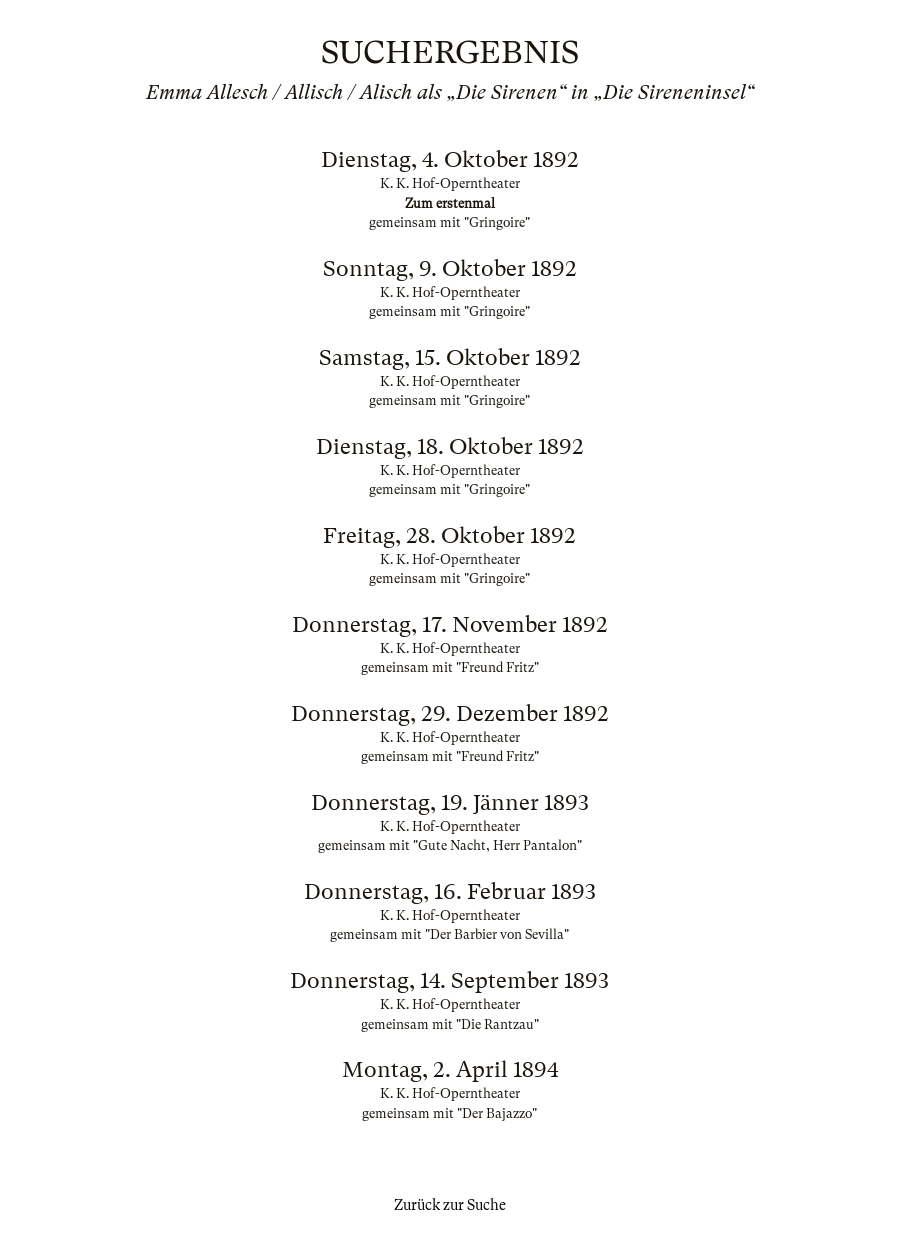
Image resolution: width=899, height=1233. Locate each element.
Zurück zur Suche (450, 1205)
